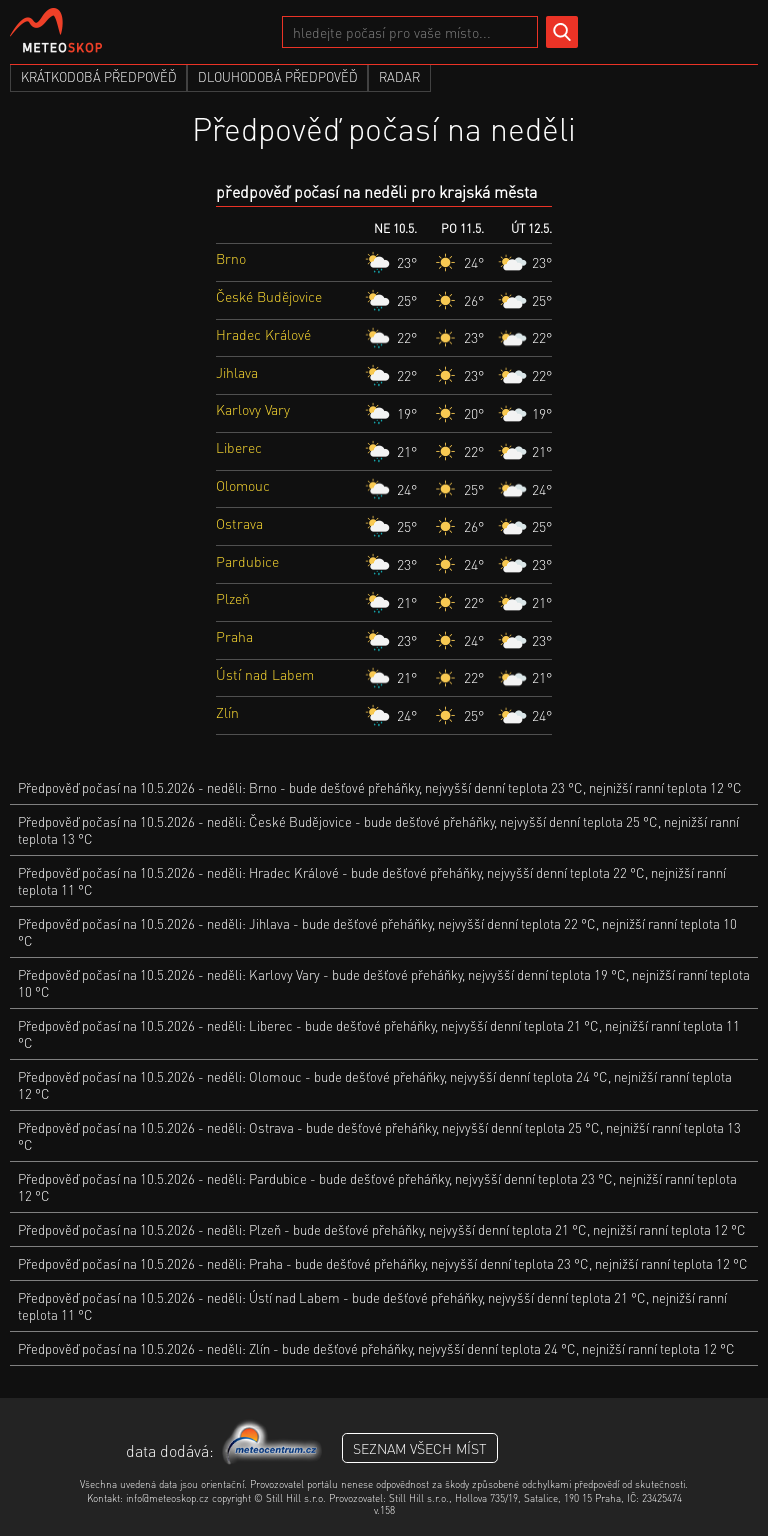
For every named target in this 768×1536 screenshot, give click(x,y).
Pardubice (247, 561)
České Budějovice (269, 296)
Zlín (227, 712)
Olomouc (243, 485)
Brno (231, 258)
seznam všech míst (420, 1448)
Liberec (239, 447)
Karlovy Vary (253, 409)
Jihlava (237, 372)
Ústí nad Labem (265, 674)
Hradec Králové (263, 334)
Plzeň (233, 598)
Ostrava (239, 523)
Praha (234, 636)
